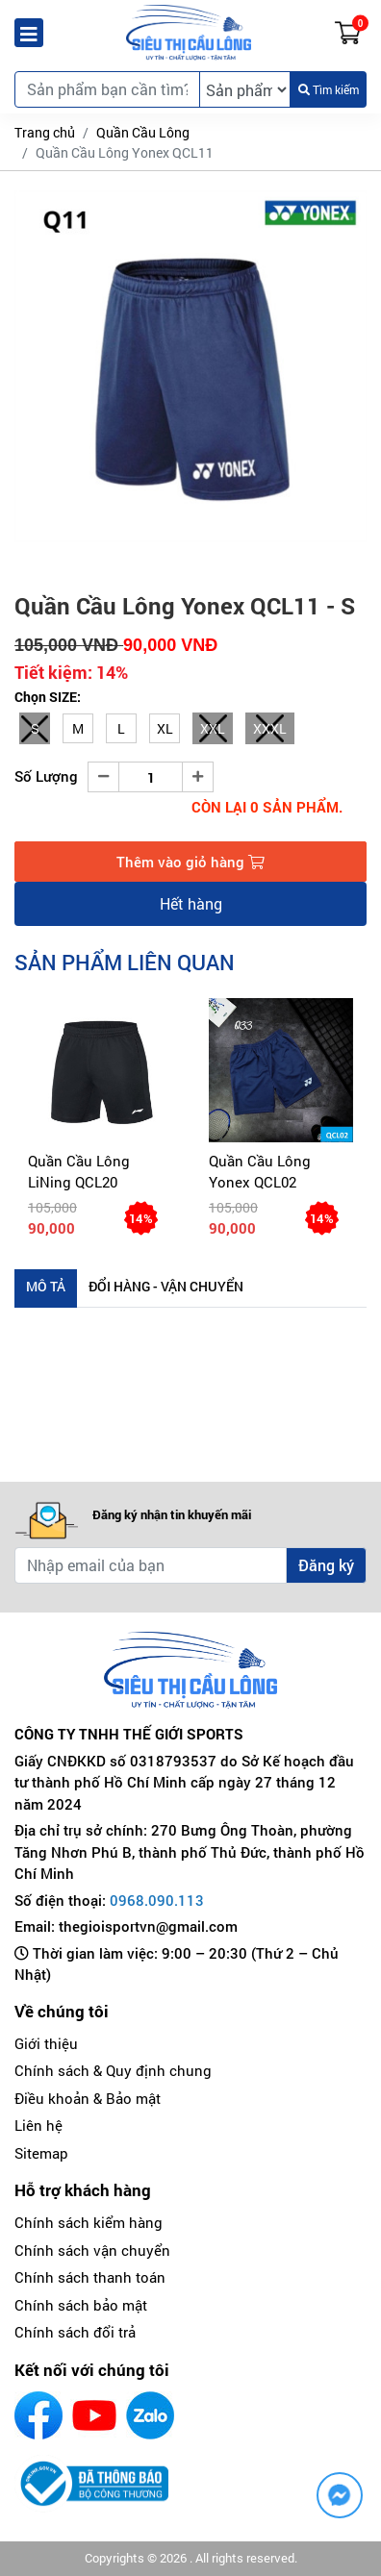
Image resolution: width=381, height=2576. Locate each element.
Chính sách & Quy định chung (113, 2070)
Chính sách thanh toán (89, 2277)
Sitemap (41, 2153)
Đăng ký (326, 1565)
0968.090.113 (157, 1900)
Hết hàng (191, 903)
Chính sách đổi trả (75, 2331)
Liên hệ (38, 2125)
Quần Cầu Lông (143, 132)
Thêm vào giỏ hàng (190, 861)
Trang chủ (44, 132)
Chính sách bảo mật (80, 2304)
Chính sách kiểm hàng (88, 2222)
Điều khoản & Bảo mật (87, 2098)
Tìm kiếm (328, 89)
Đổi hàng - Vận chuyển (166, 1286)
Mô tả (45, 1286)
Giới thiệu (46, 2043)
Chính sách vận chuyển (92, 2250)
